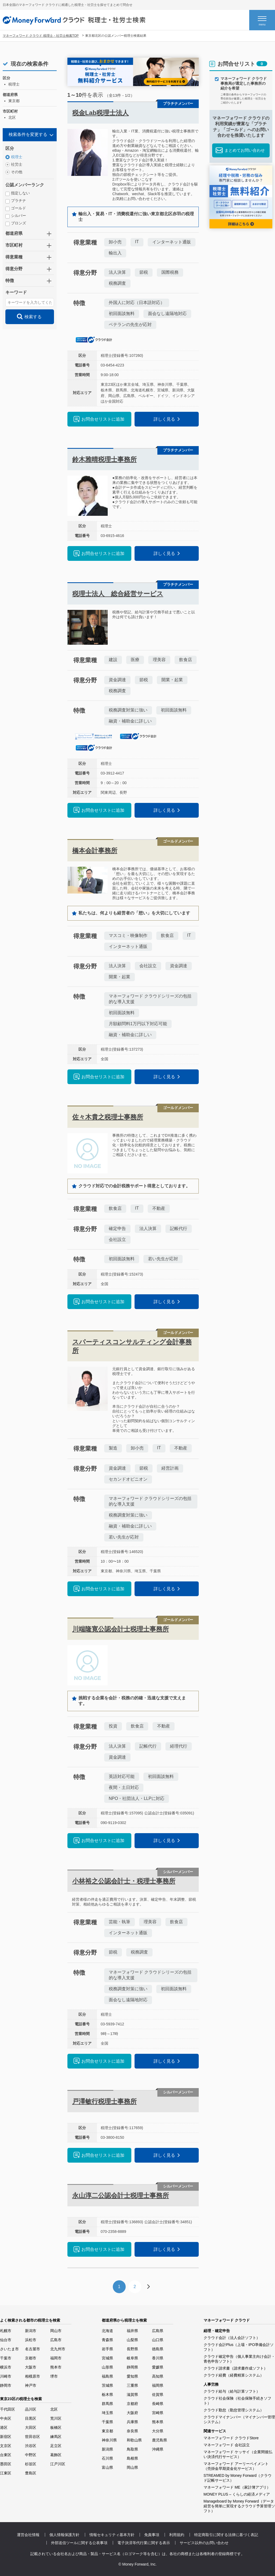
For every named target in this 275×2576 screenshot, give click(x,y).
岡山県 (132, 2467)
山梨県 (132, 2340)
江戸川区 (57, 2464)
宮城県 (107, 2358)
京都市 (30, 2358)
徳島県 (157, 2349)
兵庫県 (132, 2422)
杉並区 (30, 2464)
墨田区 (5, 2464)
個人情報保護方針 (64, 2535)
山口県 (157, 2340)
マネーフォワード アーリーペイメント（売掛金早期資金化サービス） (236, 2466)
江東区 (5, 2473)
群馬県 (107, 2403)
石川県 (107, 2458)
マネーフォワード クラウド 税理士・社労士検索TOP (41, 36)
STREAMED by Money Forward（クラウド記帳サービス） (238, 2477)
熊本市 (55, 2367)
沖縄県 (157, 2449)
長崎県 (157, 2403)
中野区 (30, 2455)
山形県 (107, 2367)
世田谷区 (32, 2436)
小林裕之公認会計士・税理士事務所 (123, 1881)
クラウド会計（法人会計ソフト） (232, 2338)
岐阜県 (132, 2358)
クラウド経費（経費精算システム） (234, 2375)
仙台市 (5, 2340)
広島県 (157, 2331)
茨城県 (107, 2385)
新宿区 (5, 2436)
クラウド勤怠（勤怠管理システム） (234, 2410)
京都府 (132, 2403)
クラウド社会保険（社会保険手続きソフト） (237, 2400)
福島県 (107, 2376)
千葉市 (5, 2358)
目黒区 (30, 2418)
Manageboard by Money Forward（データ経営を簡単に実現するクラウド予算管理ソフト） (239, 2506)
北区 (54, 2409)
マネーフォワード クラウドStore (231, 2438)
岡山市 (55, 2331)
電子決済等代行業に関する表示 (143, 2543)
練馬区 (55, 2436)
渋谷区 (30, 2446)
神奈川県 (109, 2440)
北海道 (107, 2331)
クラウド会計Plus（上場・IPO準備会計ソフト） (239, 2347)
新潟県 (107, 2449)
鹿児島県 (159, 2440)
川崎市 (5, 2376)
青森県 (107, 2340)
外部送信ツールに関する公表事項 (79, 2543)
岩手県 (107, 2349)
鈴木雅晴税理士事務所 (104, 459)
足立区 (55, 2446)
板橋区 (55, 2427)
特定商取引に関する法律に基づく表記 (226, 2535)
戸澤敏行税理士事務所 (104, 2101)
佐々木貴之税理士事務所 (107, 1117)
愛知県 (132, 2376)
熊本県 (157, 2422)
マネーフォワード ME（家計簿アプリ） (237, 2487)
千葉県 (107, 2422)
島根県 (132, 2458)
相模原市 (32, 2376)
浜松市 (30, 2340)
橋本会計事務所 (94, 850)
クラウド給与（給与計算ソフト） (232, 2391)
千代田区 (7, 2409)
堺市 (54, 2376)
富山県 (107, 2467)
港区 (4, 2427)
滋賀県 (132, 2394)
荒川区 (55, 2418)
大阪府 (132, 2413)
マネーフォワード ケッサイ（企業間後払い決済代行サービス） (238, 2454)
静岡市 (5, 2385)
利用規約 (176, 2535)
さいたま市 (9, 2349)
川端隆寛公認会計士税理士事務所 (120, 1629)
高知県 (157, 2376)
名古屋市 (32, 2349)
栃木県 (107, 2394)
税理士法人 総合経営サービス (117, 593)
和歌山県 (134, 2440)
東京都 (107, 2431)
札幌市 (5, 2331)
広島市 (55, 2340)
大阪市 (30, 2367)
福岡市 (55, 2358)
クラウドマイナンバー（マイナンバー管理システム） (239, 2419)
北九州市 (57, 2349)
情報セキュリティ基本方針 (112, 2535)
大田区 (30, 2427)
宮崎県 (157, 2413)
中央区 (5, 2418)
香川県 (157, 2358)
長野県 (132, 2349)
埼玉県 (107, 2413)
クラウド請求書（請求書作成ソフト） (235, 2368)
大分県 (157, 2431)
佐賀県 (157, 2394)
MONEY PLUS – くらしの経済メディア (237, 2494)
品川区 (30, 2409)
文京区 (5, 2446)
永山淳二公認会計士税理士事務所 (120, 2195)
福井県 (132, 2331)
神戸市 (30, 2385)
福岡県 (157, 2385)
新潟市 (30, 2331)
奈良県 (132, 2431)
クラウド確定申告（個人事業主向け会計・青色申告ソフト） (239, 2358)
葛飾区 (55, 2455)
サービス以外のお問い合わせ (204, 2543)
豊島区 (30, 2473)
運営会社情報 (28, 2535)
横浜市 (5, 2367)
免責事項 (151, 2535)
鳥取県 (132, 2449)
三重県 (132, 2385)
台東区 (5, 2455)
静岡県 (132, 2367)
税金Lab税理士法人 (100, 112)
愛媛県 (157, 2367)
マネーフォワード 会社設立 (227, 2445)
